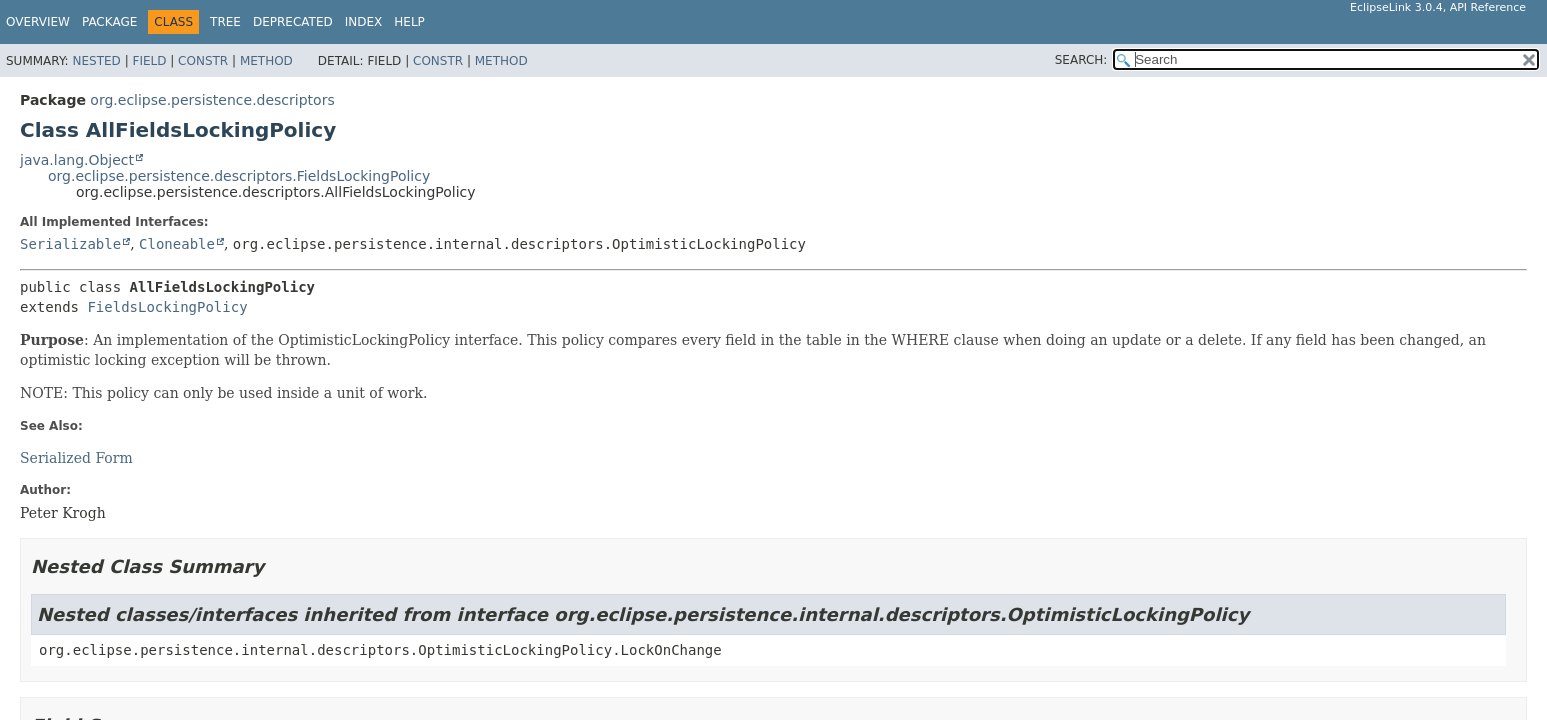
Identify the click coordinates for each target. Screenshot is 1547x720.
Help (409, 22)
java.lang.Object (77, 160)
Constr (203, 61)
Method (266, 61)
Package (109, 22)
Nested (96, 61)
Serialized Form (76, 458)
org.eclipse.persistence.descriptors (212, 100)
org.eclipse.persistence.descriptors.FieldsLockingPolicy (239, 176)
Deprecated (293, 22)
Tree (225, 22)
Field (149, 61)
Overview (38, 22)
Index (364, 22)
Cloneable (177, 244)
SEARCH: (1081, 60)
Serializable (70, 244)
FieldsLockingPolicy (167, 307)
